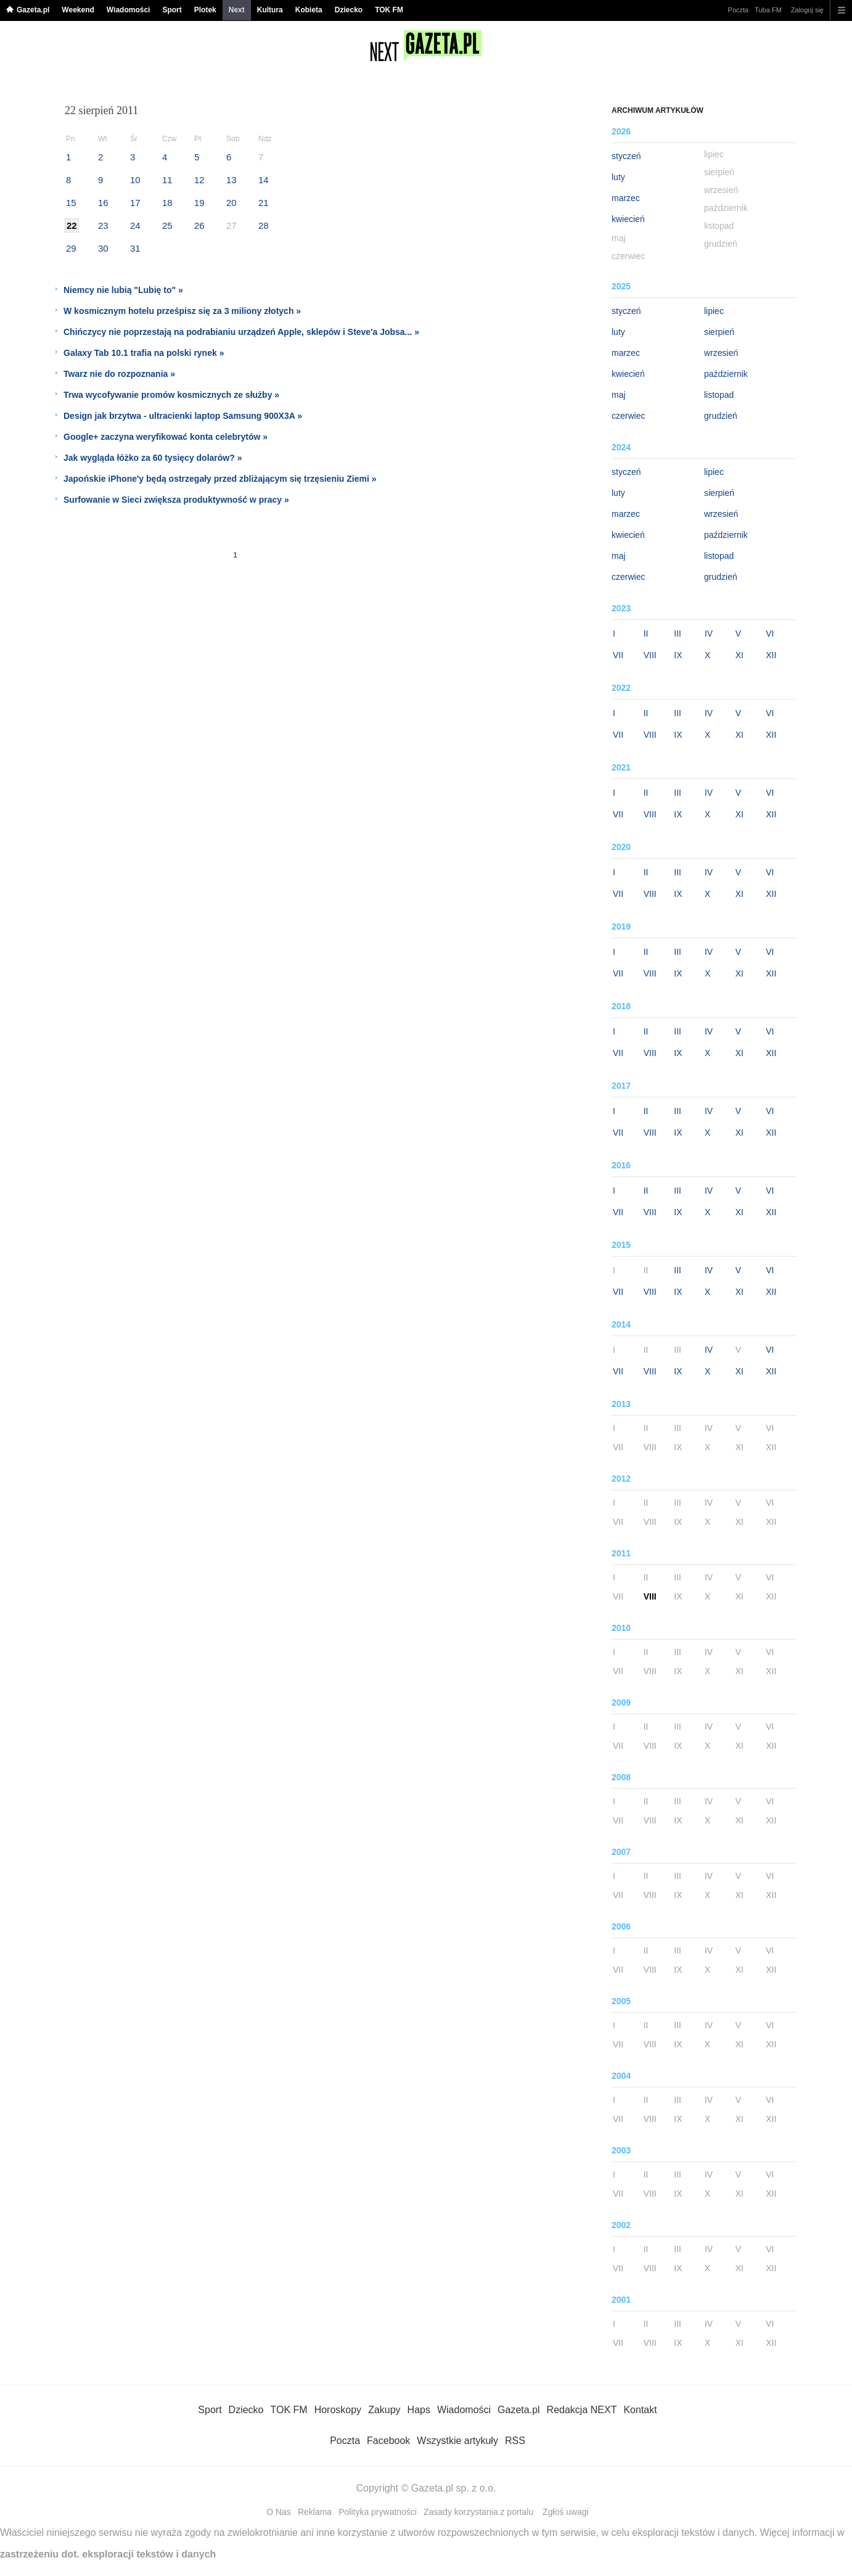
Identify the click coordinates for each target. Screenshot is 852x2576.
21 (263, 202)
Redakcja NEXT (582, 2410)
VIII (650, 655)
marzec (626, 198)
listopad (719, 395)
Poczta (738, 10)
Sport (171, 10)
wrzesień (721, 353)
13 (231, 180)
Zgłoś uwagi (566, 2512)
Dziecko (349, 10)
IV (709, 633)
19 (199, 202)
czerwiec (628, 416)
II (646, 633)
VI (770, 633)
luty (618, 177)
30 (103, 248)
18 (167, 202)
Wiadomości (128, 10)
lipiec (714, 311)
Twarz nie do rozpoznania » (119, 374)
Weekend (78, 10)
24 (135, 225)
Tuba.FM (768, 10)
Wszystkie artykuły (457, 2440)
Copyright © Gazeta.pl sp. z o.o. (426, 2488)
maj (619, 395)
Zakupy (384, 2410)
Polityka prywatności (377, 2512)
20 (231, 202)
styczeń (626, 156)
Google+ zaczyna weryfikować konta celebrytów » (165, 437)
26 (199, 225)
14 (263, 180)
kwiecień (628, 219)
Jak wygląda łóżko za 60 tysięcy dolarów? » (152, 458)
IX (678, 655)
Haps (419, 2410)
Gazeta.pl (33, 10)
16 (103, 202)
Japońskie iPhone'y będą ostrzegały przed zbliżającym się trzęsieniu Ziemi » (220, 479)
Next (237, 10)
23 (103, 225)
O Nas (278, 2512)
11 (167, 180)
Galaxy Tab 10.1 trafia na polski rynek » (143, 353)
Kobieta (308, 10)
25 (167, 225)
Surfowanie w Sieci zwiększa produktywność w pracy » (176, 500)
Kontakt (640, 2410)
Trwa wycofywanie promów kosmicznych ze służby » (171, 395)
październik (726, 374)
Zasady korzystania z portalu (478, 2512)
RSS (515, 2440)
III (677, 633)
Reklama (315, 2512)
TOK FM (389, 10)
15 (71, 202)
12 (199, 180)
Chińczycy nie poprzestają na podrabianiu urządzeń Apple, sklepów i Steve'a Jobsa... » (241, 332)
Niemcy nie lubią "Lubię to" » (123, 290)
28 (263, 225)
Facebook (388, 2440)
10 (135, 180)
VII (618, 655)
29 (71, 248)
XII (771, 655)
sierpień (719, 332)
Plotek (205, 10)
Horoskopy (337, 2410)
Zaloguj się (807, 10)
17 (135, 202)
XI (739, 655)
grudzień (720, 416)
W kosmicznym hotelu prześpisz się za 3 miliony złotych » (182, 311)
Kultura (270, 10)
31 (135, 248)
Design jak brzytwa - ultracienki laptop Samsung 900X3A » (182, 416)
